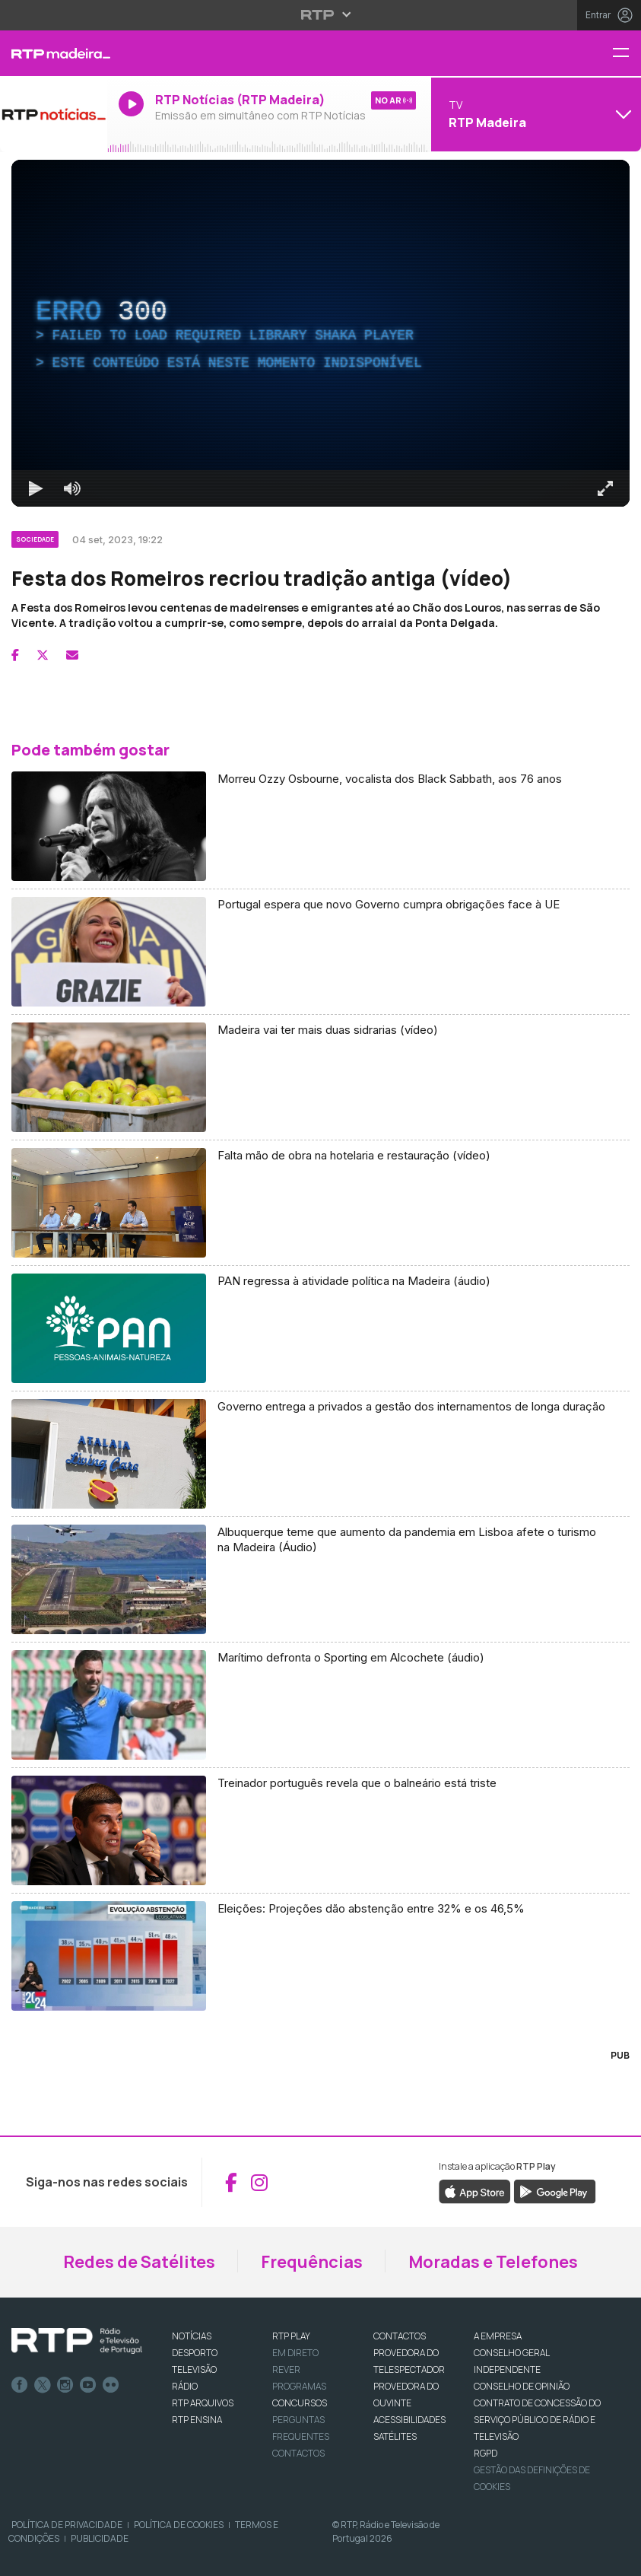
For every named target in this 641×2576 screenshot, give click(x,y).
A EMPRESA (498, 2336)
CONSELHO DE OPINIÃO (522, 2386)
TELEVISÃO (194, 2369)
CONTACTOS (399, 2336)
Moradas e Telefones (493, 2261)
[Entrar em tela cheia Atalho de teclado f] (605, 488)
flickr (111, 2385)
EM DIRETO (295, 2352)
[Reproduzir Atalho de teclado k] (35, 488)
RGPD (485, 2453)
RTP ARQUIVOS (202, 2402)
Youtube (88, 2385)
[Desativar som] (72, 488)
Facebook (19, 2385)
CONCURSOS (299, 2402)
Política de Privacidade (66, 2524)
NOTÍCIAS (191, 2336)
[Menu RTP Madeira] (626, 53)
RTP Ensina (197, 2419)
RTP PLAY (291, 2336)
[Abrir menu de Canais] (534, 114)
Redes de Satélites (139, 2261)
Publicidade (100, 2538)
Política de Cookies (179, 2524)
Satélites (395, 2436)
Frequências (312, 2261)
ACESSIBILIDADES (409, 2419)
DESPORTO (194, 2352)
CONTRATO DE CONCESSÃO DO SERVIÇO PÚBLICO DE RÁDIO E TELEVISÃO (537, 2419)
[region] (320, 333)
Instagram (65, 2385)
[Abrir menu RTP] (320, 14)
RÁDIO (185, 2386)
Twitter (42, 2385)
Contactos (298, 2453)
